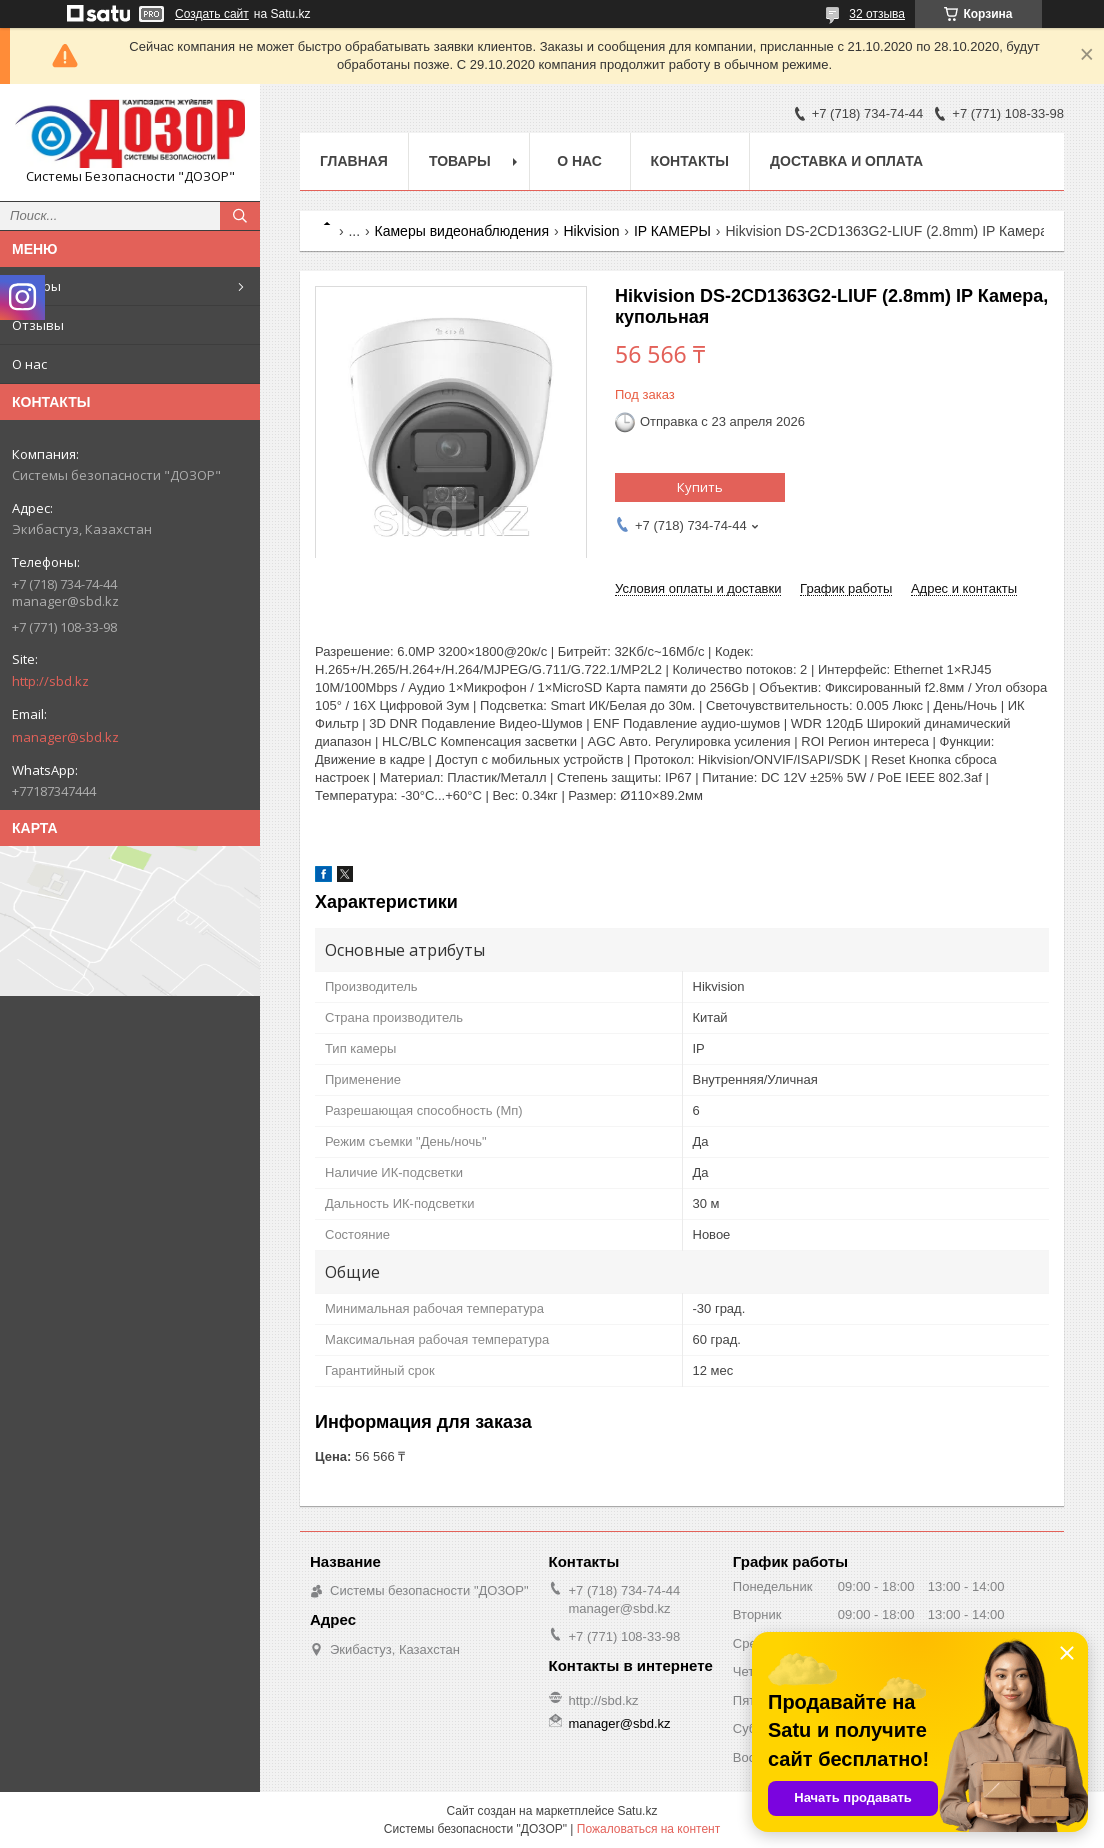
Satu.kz (637, 1811)
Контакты (690, 161)
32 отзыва (877, 14)
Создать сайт (212, 14)
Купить (700, 487)
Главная (354, 161)
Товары (36, 286)
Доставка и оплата (846, 161)
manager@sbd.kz (65, 737)
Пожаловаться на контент (648, 1829)
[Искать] (240, 216)
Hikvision (591, 231)
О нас (29, 364)
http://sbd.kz (50, 681)
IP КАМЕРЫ (672, 231)
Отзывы (38, 325)
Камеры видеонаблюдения (462, 231)
